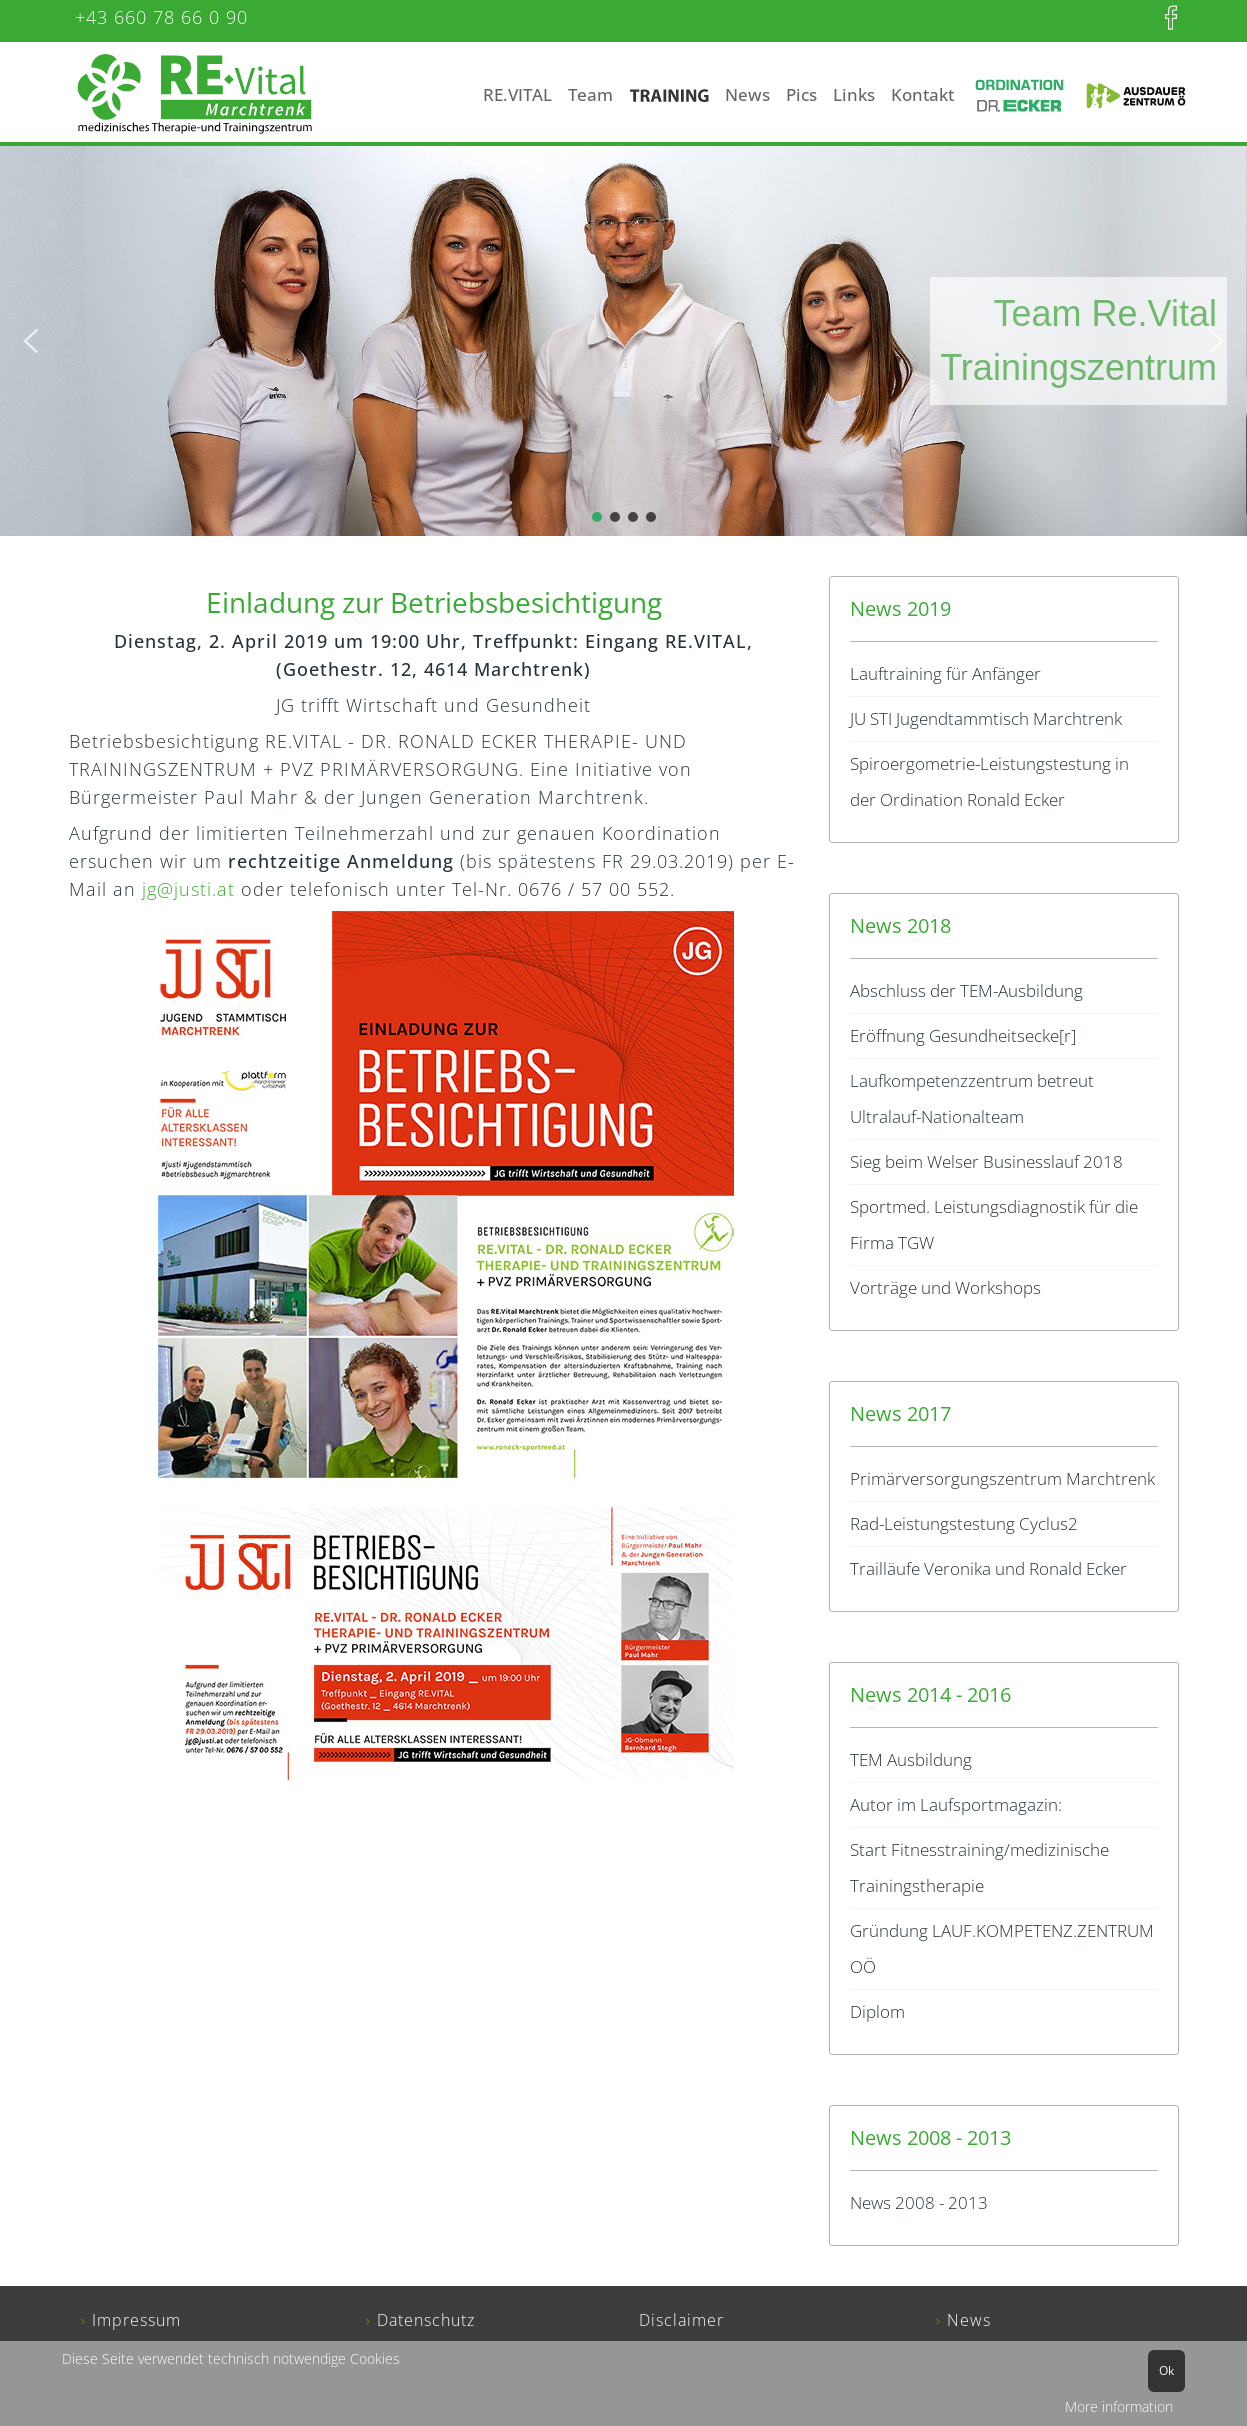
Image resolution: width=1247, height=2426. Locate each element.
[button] (31, 341)
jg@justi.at (188, 889)
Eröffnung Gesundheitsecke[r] (963, 1035)
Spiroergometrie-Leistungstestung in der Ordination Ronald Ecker (989, 781)
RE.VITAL (517, 94)
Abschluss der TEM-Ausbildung (966, 990)
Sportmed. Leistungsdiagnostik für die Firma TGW (994, 1224)
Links (854, 94)
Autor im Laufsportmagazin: (956, 1804)
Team (590, 94)
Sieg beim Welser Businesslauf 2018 (986, 1161)
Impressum (136, 2320)
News (747, 94)
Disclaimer (681, 2320)
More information (1119, 2406)
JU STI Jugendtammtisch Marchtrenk (986, 718)
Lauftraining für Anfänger (945, 673)
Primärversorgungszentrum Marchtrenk (1002, 1478)
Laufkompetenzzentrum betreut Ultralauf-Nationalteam (972, 1098)
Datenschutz (426, 2320)
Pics (801, 94)
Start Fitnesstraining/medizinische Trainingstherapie (979, 1867)
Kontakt (922, 94)
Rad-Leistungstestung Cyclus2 (964, 1523)
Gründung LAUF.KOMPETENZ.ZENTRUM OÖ (1002, 1948)
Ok (1166, 2370)
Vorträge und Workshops (945, 1287)
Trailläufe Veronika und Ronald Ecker (988, 1568)
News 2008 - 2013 (919, 2202)
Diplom (877, 2011)
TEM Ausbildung (911, 1759)
